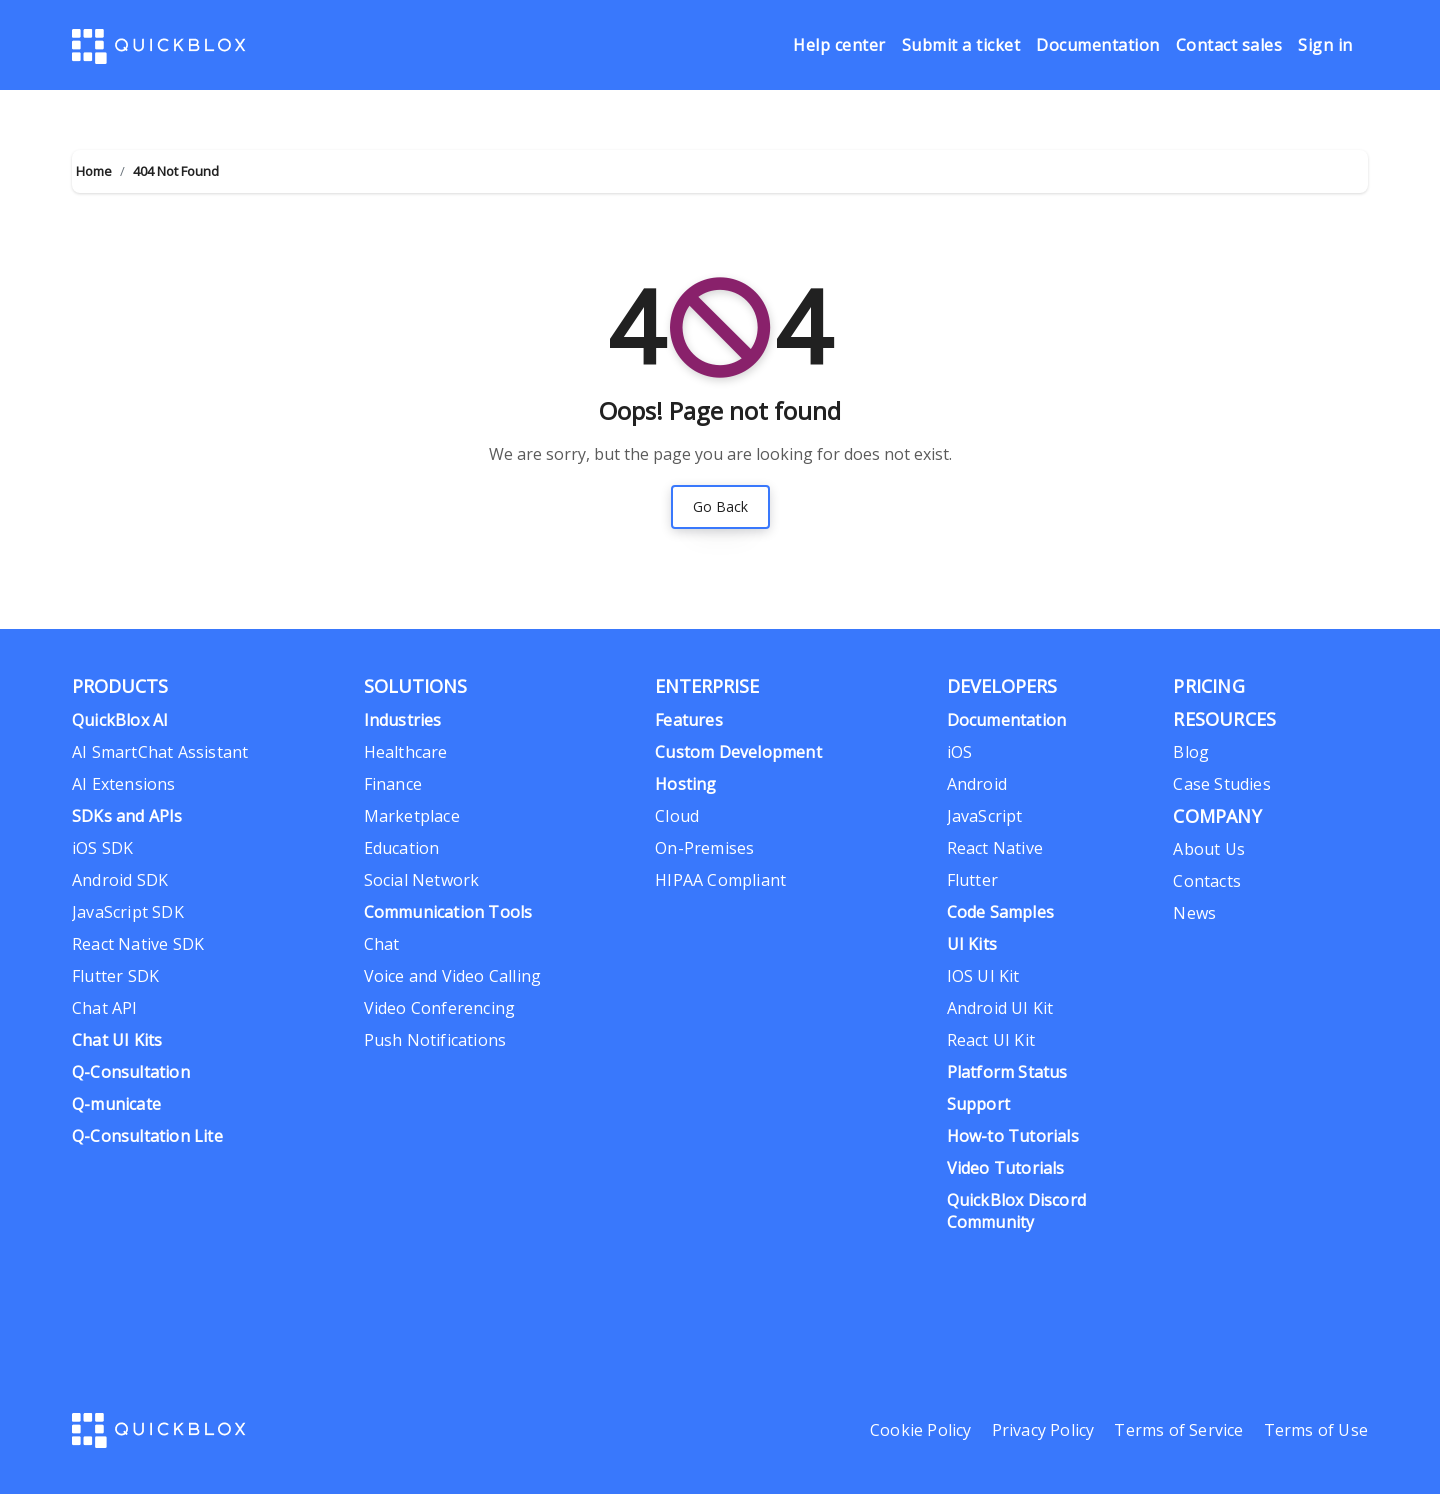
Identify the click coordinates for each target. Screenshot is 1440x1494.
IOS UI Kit (983, 976)
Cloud (677, 816)
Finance (393, 784)
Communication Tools (448, 912)
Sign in (1325, 45)
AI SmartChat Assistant (160, 752)
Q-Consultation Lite (147, 1136)
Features (689, 720)
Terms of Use (1316, 1430)
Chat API (105, 1008)
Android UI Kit (1000, 1008)
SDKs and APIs (127, 816)
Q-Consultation (131, 1072)
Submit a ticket (961, 45)
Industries (403, 720)
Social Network (422, 880)
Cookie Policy (921, 1430)
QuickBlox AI (120, 720)
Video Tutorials (1006, 1168)
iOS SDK (102, 848)
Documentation (1098, 45)
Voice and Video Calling (453, 976)
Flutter (972, 880)
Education (402, 848)
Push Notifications (435, 1040)
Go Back (720, 506)
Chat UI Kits (117, 1040)
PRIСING (1208, 686)
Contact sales (1229, 45)
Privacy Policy (1043, 1430)
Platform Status (1007, 1072)
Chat (382, 944)
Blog (1191, 752)
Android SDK (120, 880)
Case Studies (1221, 784)
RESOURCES (1224, 719)
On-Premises (704, 848)
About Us (1209, 849)
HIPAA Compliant (720, 880)
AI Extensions (124, 784)
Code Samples (1000, 912)
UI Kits (972, 944)
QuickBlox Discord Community (1016, 1211)
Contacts (1207, 881)
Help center (839, 45)
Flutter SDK (115, 976)
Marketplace (412, 816)
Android (977, 784)
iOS (960, 752)
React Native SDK (138, 944)
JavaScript (985, 816)
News (1194, 913)
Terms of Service (1178, 1430)
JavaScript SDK (128, 912)
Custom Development (738, 752)
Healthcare (406, 752)
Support (978, 1104)
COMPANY (1217, 816)
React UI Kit (991, 1040)
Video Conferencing (440, 1008)
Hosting (685, 784)
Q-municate (116, 1104)
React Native (995, 848)
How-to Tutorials (1013, 1136)
